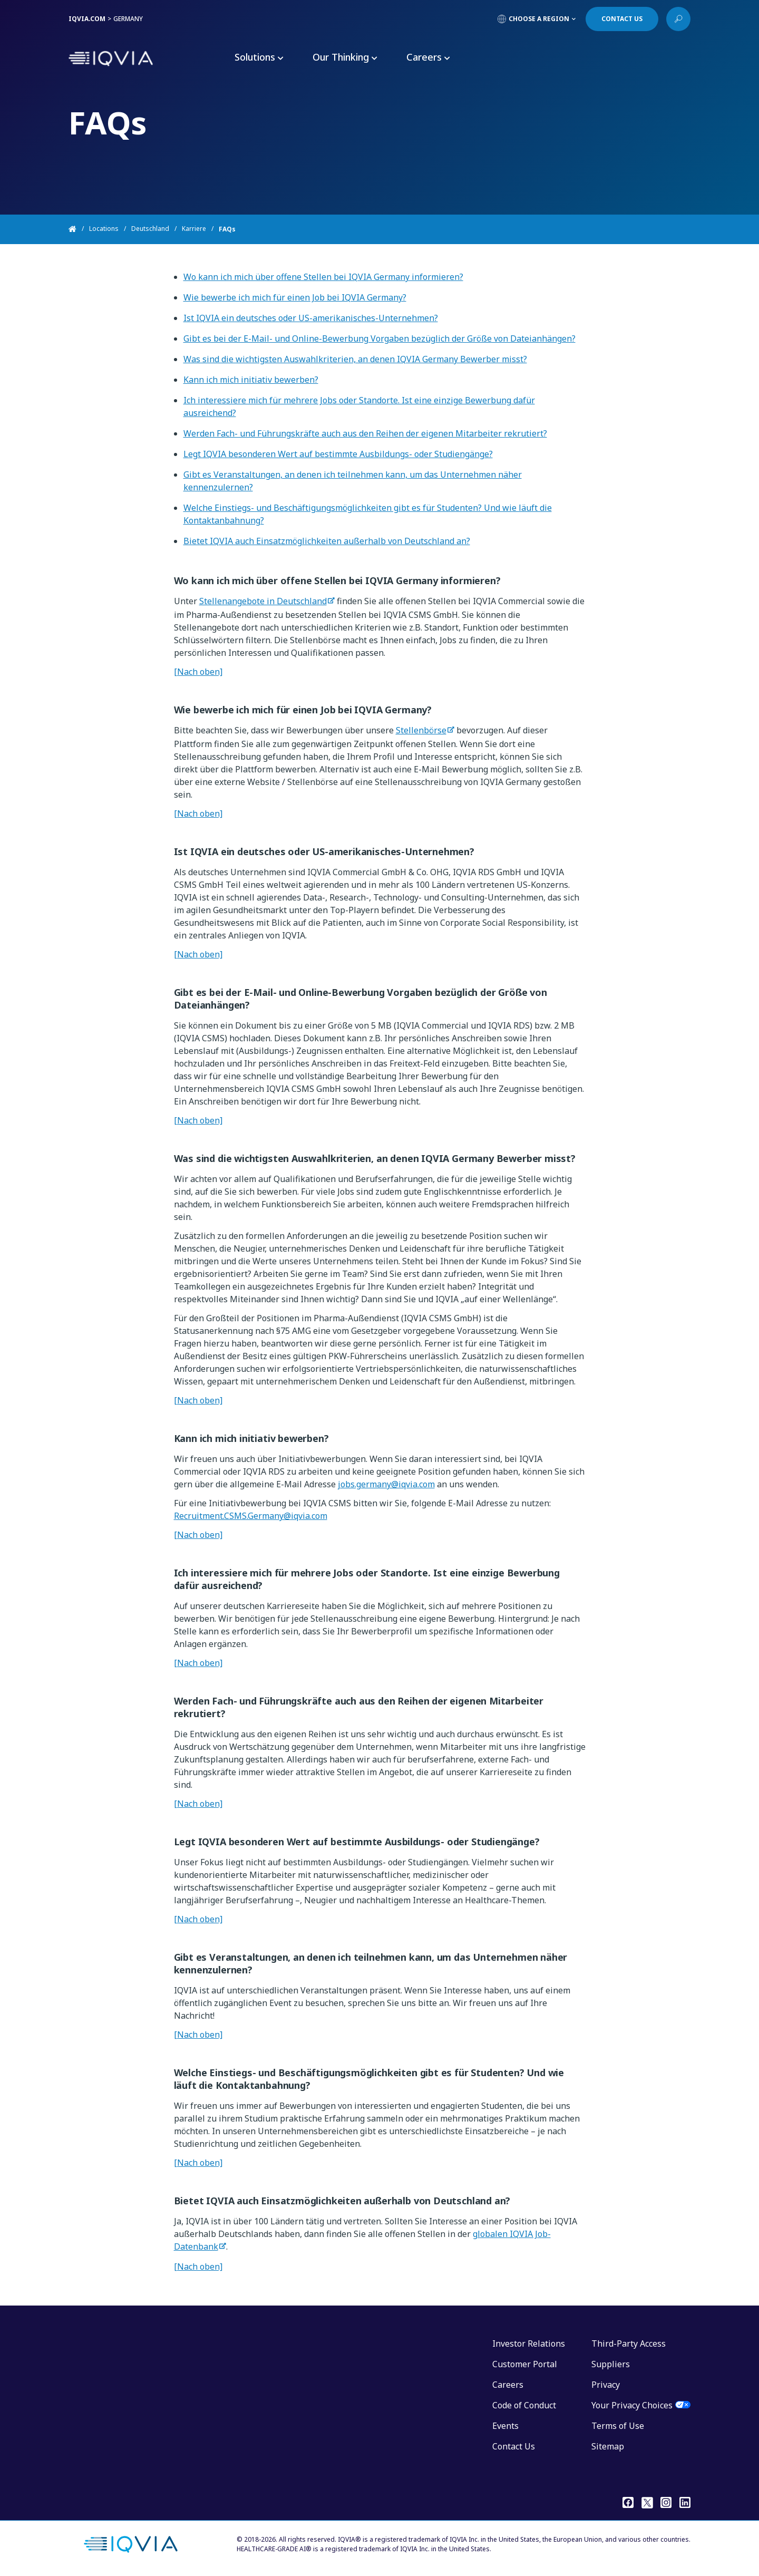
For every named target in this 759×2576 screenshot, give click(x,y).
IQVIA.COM (87, 18)
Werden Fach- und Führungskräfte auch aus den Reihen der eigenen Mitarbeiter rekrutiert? (365, 433)
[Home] (79, 229)
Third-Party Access (628, 2343)
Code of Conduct (524, 2405)
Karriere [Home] (194, 229)
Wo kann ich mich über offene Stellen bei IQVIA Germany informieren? (323, 277)
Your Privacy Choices (632, 2405)
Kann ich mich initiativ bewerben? (250, 379)
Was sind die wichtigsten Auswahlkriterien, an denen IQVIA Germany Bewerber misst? (355, 359)
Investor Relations (528, 2343)
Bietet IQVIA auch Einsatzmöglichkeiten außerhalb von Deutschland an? (326, 541)
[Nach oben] (198, 671)
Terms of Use (617, 2426)
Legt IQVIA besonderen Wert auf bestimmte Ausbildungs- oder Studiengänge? (338, 454)
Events (505, 2426)
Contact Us (513, 2446)
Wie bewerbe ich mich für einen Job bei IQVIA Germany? (294, 297)
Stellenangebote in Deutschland (263, 601)
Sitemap (607, 2446)
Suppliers (610, 2364)
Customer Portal (524, 2364)
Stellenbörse (421, 730)
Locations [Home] (104, 229)
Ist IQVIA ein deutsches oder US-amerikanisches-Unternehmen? (310, 318)
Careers (507, 2384)
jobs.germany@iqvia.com (386, 1484)
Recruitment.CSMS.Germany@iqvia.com (250, 1516)
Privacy (605, 2384)
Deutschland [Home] (150, 229)
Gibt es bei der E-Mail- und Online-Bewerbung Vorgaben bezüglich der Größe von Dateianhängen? (379, 338)
